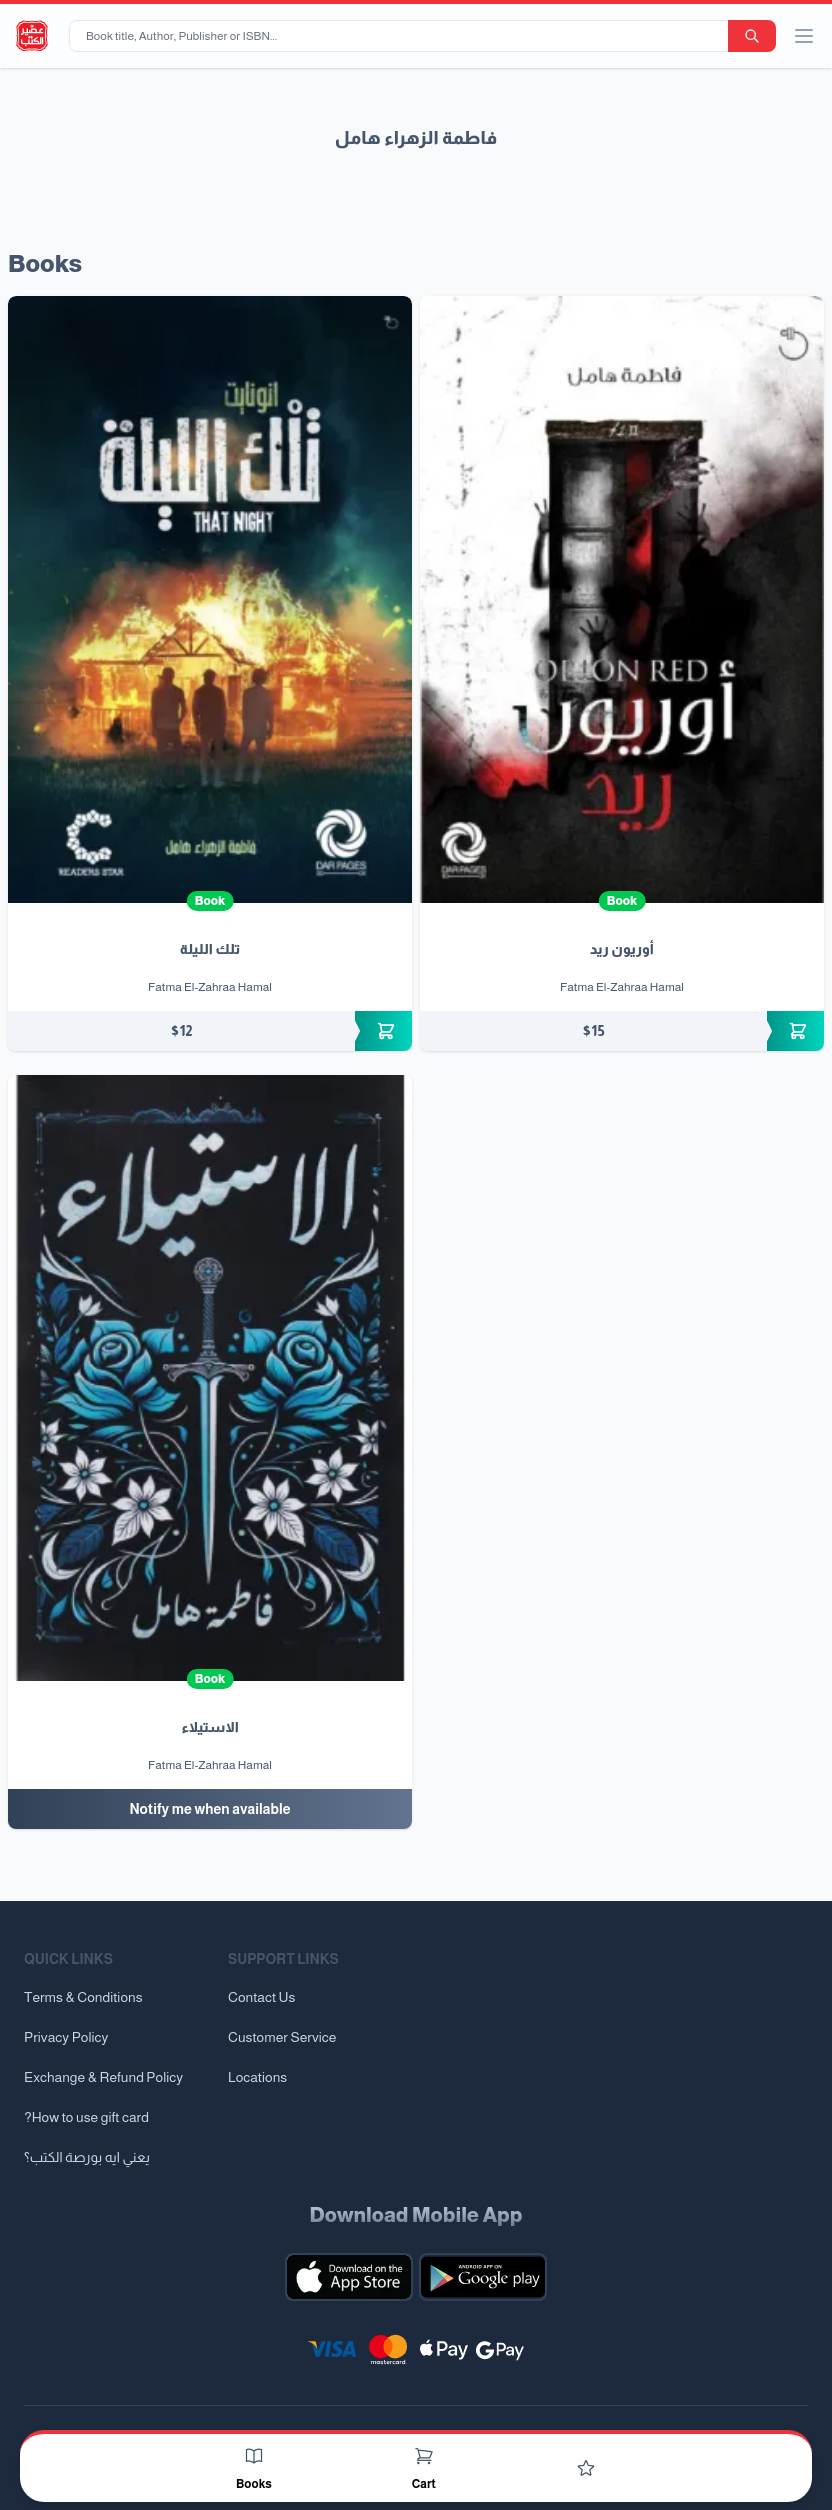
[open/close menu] (804, 36)
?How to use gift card (86, 2117)
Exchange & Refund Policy (103, 2077)
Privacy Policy (66, 2037)
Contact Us (261, 1997)
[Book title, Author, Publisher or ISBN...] (402, 36)
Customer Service (282, 2037)
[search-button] (752, 36)
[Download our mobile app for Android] (483, 2277)
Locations (257, 2077)
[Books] (254, 2456)
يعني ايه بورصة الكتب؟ (87, 2157)
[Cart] (424, 2456)
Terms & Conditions (83, 1997)
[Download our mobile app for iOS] (349, 2277)
